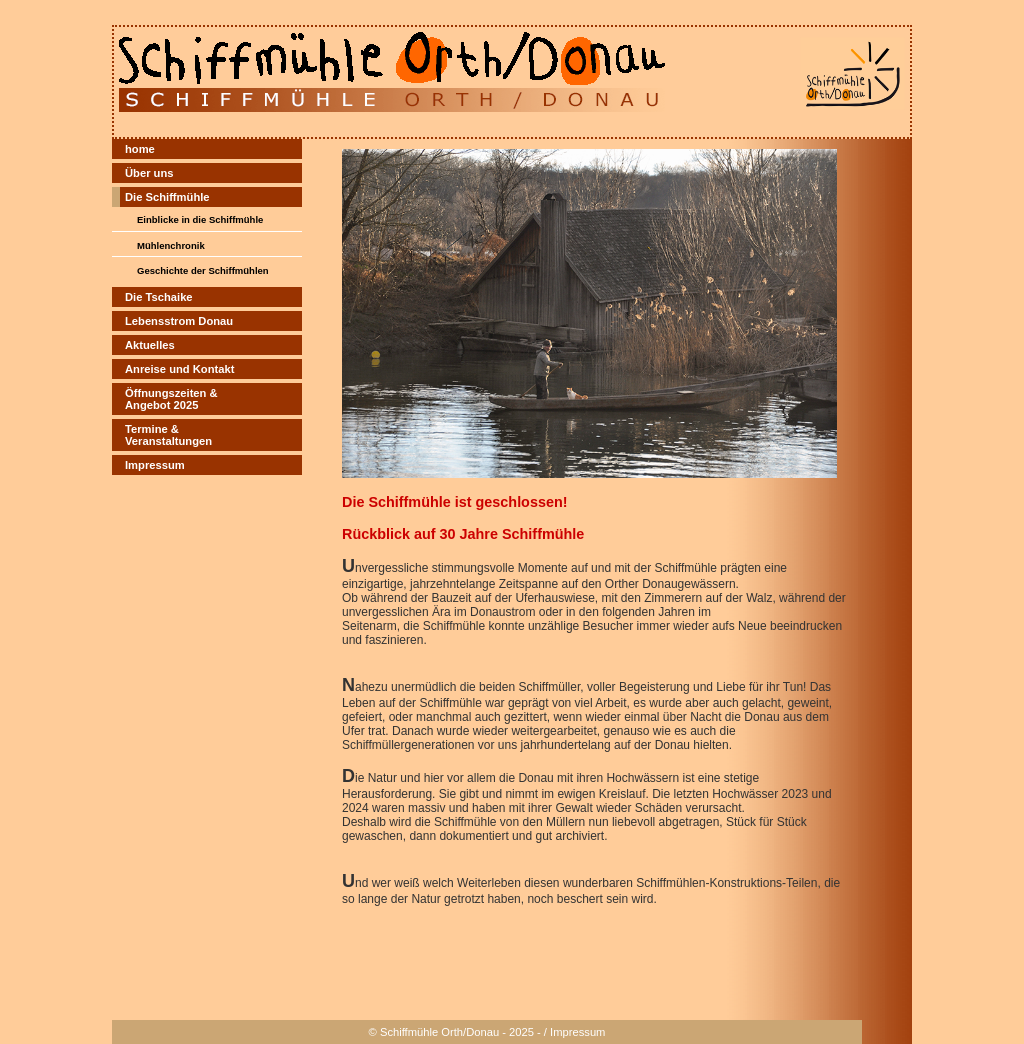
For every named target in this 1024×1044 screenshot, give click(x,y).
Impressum (155, 465)
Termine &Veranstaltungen (168, 435)
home (140, 149)
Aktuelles (150, 345)
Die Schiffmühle (167, 197)
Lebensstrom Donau (179, 321)
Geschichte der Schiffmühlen (203, 270)
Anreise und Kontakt (179, 369)
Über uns (149, 173)
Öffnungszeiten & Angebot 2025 (171, 399)
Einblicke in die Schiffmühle (200, 219)
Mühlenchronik (171, 245)
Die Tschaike (159, 297)
